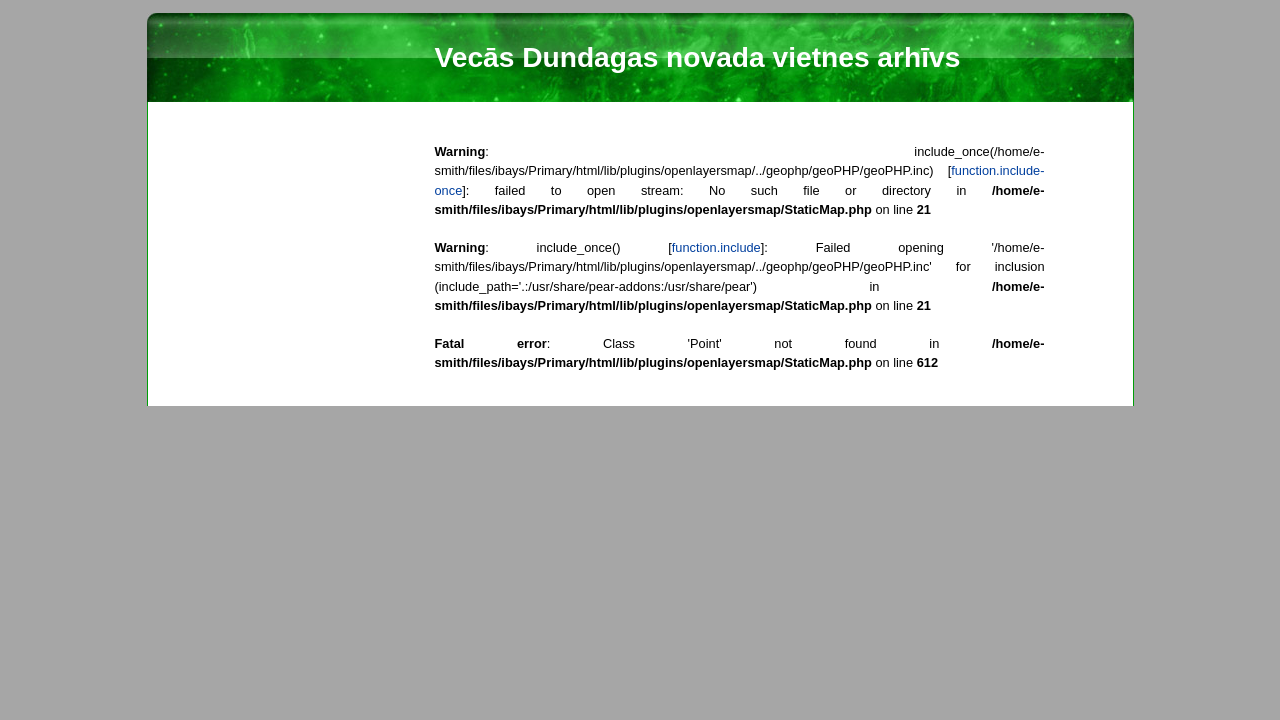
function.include (716, 247)
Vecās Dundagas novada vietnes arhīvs (698, 57)
